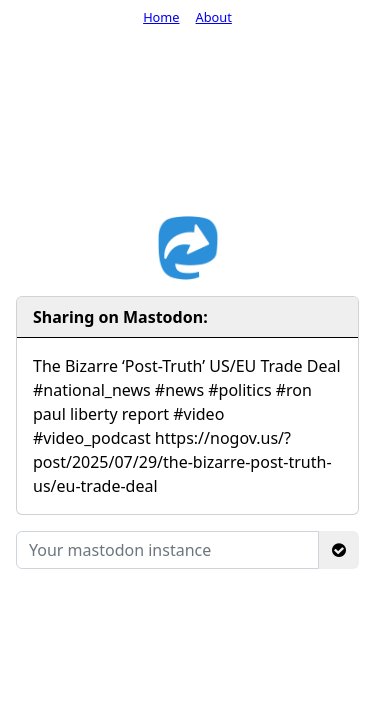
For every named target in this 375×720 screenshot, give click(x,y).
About (214, 17)
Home (161, 17)
